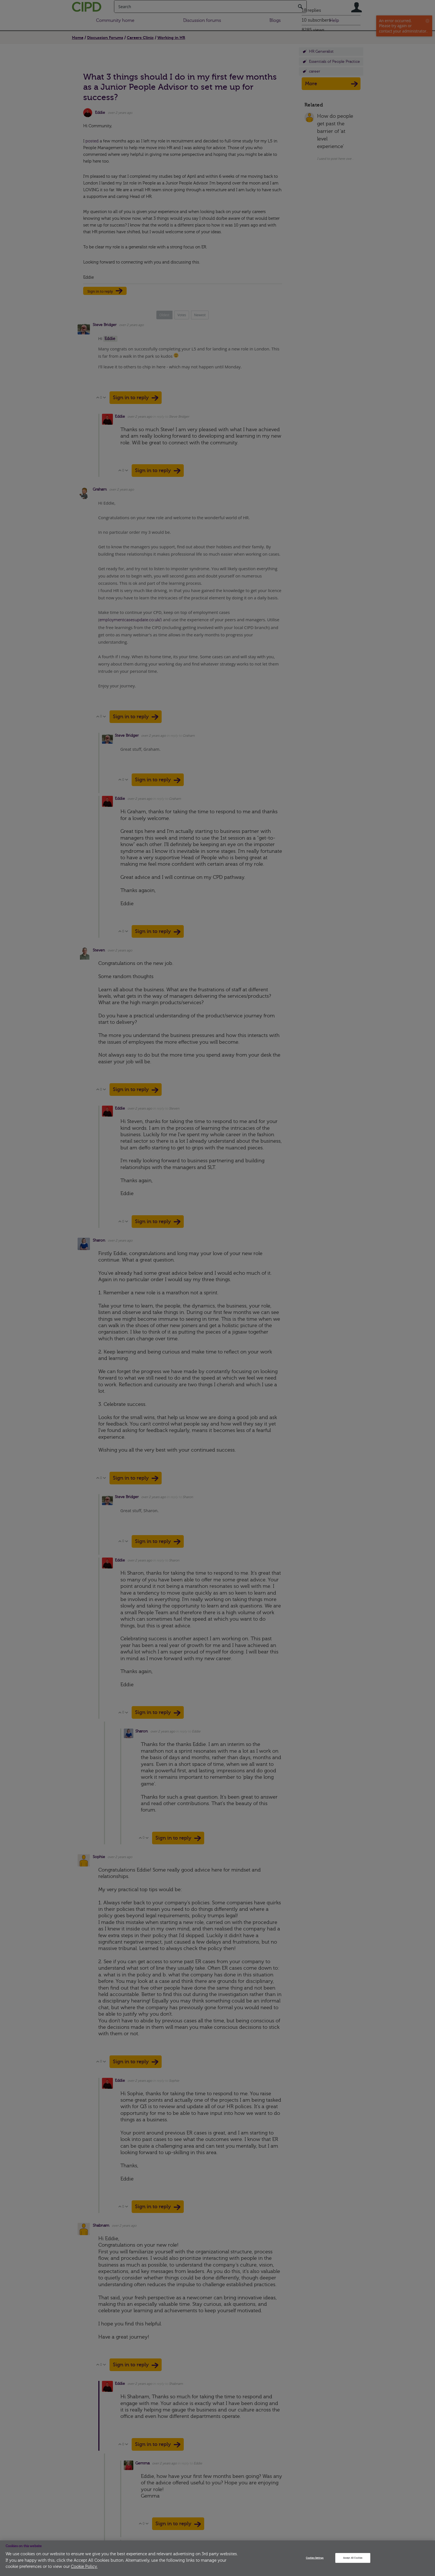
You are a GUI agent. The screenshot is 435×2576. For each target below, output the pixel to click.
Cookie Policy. (84, 2566)
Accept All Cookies (352, 2558)
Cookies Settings (315, 2558)
